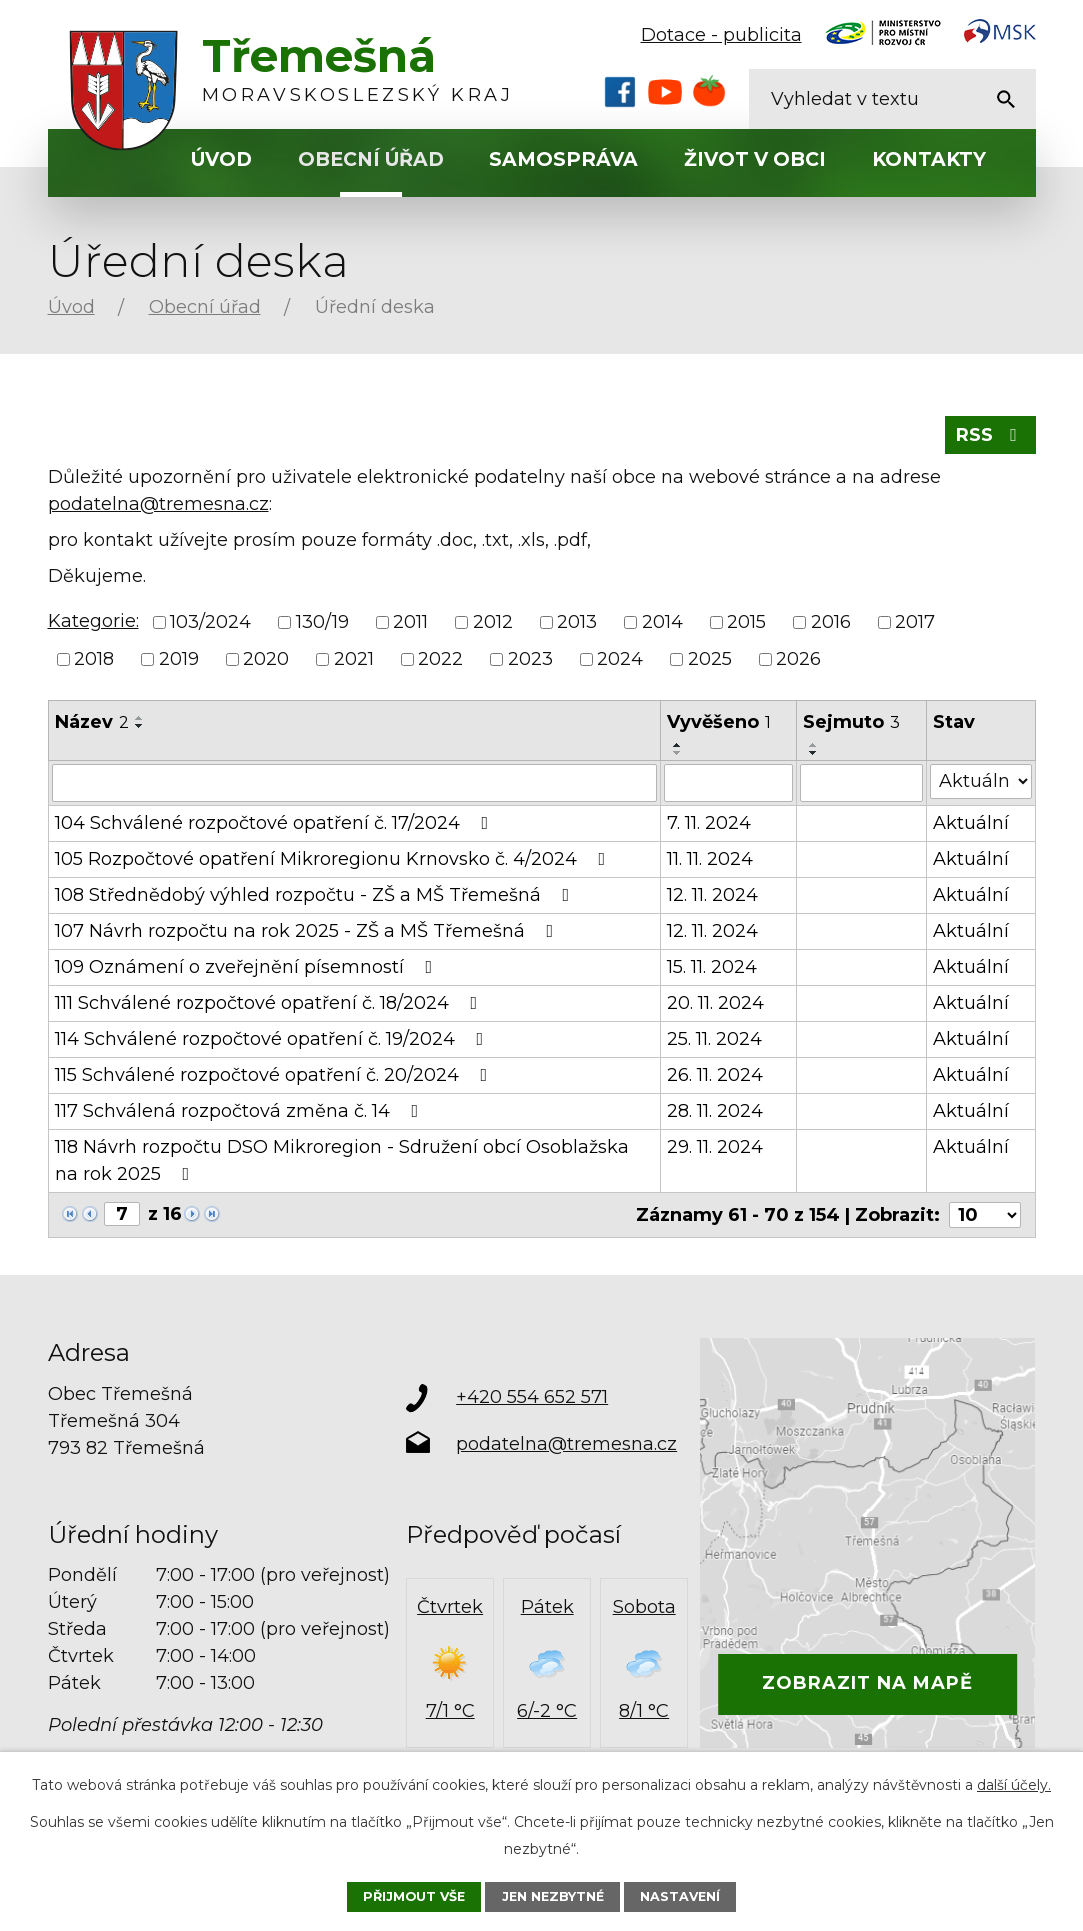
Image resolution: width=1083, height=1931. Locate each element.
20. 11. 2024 (715, 1003)
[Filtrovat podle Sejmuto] (861, 783)
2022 (440, 659)
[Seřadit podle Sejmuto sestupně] (814, 753)
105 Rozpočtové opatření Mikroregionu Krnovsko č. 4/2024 (334, 859)
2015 (746, 622)
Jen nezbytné (553, 1896)
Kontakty (929, 159)
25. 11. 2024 (714, 1039)
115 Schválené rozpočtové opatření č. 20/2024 (275, 1075)
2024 (620, 659)
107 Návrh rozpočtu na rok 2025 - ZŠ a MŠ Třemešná (308, 931)
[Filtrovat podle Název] (355, 783)
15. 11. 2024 (712, 967)
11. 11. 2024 (710, 859)
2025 (710, 659)
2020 (266, 659)
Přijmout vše (414, 1896)
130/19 (322, 622)
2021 (354, 659)
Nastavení (680, 1896)
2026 (798, 659)
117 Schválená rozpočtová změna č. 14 (241, 1111)
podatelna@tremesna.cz (158, 504)
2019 (179, 659)
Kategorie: (93, 621)
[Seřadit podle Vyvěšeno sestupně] (678, 753)
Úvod (221, 159)
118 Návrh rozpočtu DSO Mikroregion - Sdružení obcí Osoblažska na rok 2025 (342, 1160)
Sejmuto (851, 722)
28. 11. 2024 (715, 1111)
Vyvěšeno (719, 722)
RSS (990, 435)
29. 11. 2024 (715, 1147)
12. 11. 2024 (712, 895)
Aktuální (971, 823)
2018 (94, 659)
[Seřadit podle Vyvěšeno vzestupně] (678, 745)
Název (92, 722)
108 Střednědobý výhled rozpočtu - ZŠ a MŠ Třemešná (316, 895)
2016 (831, 622)
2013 (577, 622)
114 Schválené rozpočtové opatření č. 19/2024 (273, 1039)
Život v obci (755, 159)
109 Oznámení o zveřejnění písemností (248, 967)
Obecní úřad (371, 159)
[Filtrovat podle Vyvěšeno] (728, 783)
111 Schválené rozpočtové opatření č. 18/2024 (270, 1003)
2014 (662, 622)
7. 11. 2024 (709, 823)
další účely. (1014, 1785)
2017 (915, 622)
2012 (493, 622)
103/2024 (210, 622)
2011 (410, 622)
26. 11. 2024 (715, 1075)
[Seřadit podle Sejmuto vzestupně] (814, 745)
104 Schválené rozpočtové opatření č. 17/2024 (276, 823)
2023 (530, 659)
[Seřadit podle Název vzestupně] (140, 718)
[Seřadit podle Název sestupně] (140, 726)
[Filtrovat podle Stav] (981, 781)
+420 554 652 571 (532, 1397)
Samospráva (563, 159)
